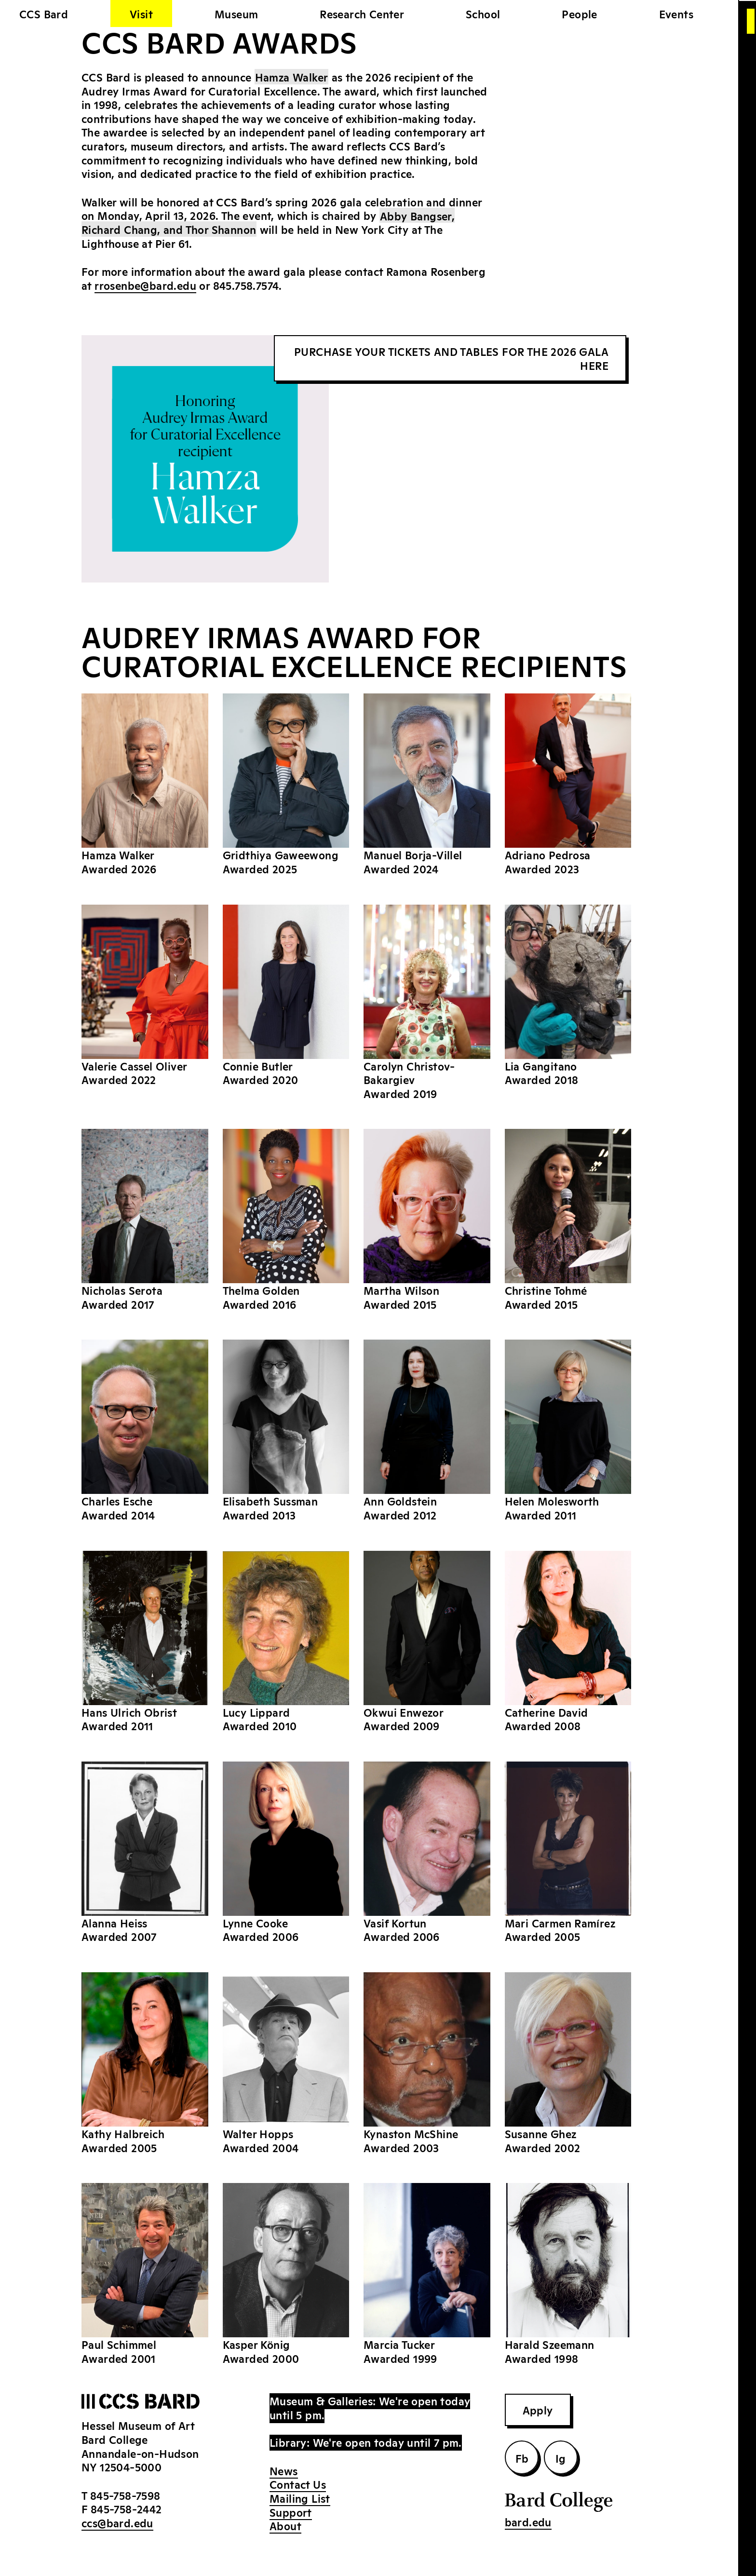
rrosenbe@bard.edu (145, 285)
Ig (560, 2458)
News (284, 2470)
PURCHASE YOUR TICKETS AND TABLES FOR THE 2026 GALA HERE (451, 358)
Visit (141, 13)
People (579, 13)
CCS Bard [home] (43, 13)
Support (291, 2512)
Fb (522, 2458)
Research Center (362, 13)
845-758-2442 (126, 2508)
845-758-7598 (125, 2495)
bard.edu (528, 2521)
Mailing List (300, 2498)
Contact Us (298, 2484)
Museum (236, 13)
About (285, 2525)
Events (676, 13)
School (483, 13)
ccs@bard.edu (117, 2522)
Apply (538, 2409)
